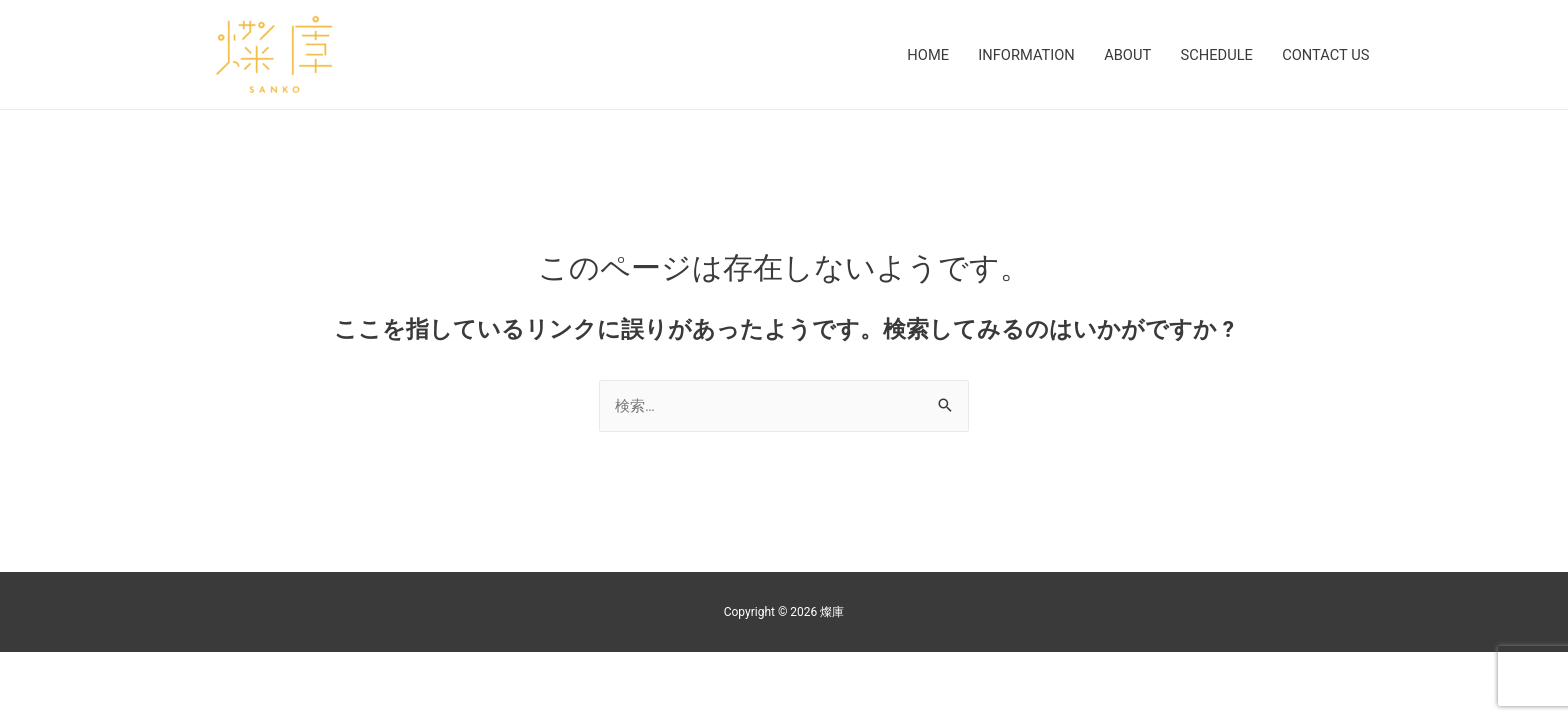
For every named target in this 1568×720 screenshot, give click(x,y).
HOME (917, 55)
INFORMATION (1018, 55)
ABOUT (1122, 55)
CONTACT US (1324, 55)
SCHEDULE (1213, 55)
